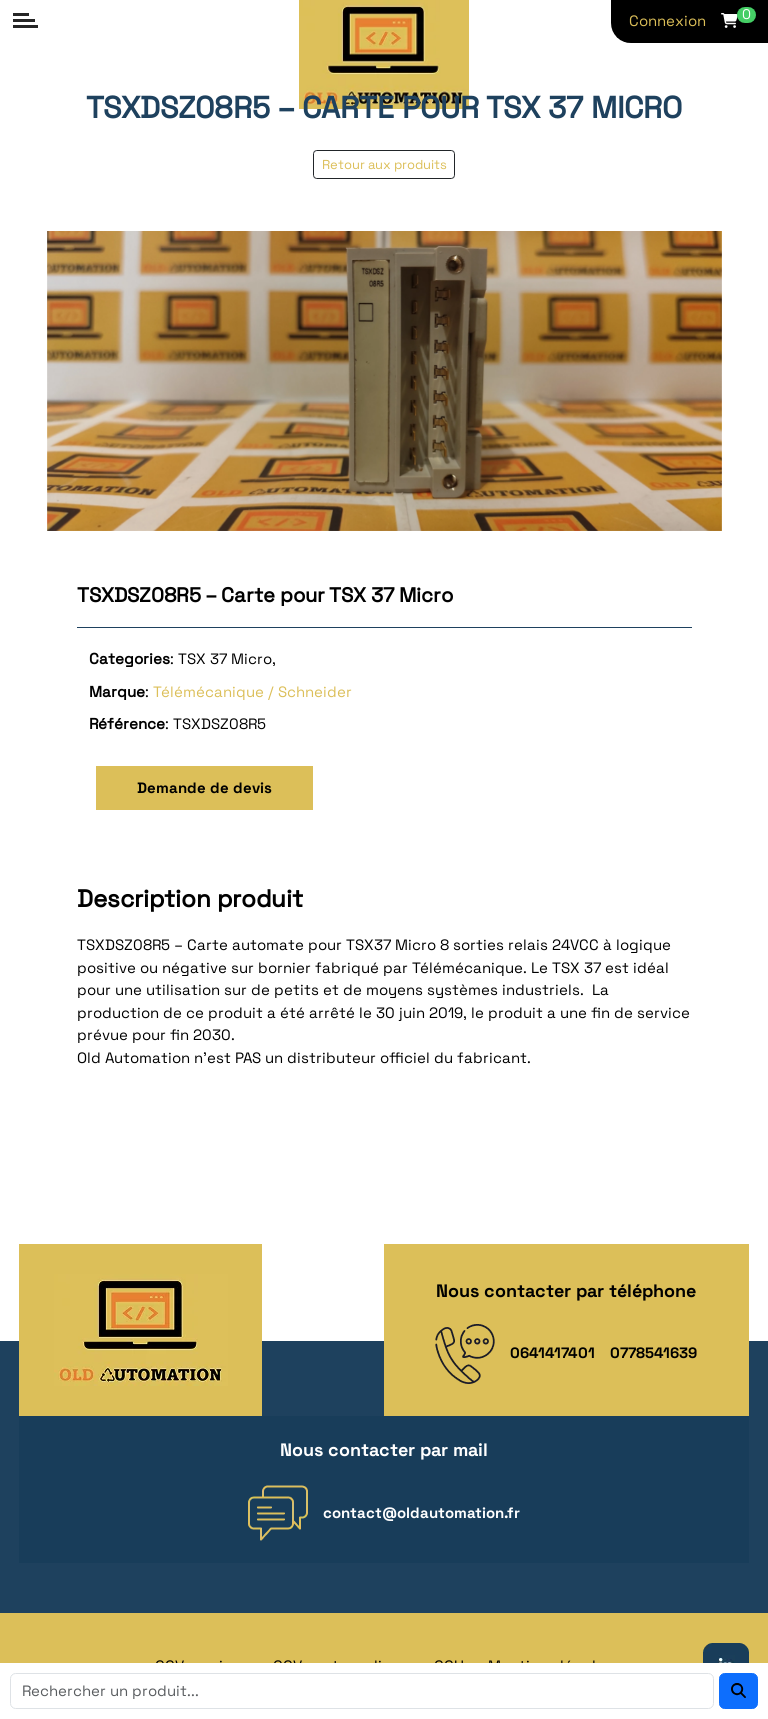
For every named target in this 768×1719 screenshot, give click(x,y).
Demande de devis (204, 787)
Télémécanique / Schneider (252, 691)
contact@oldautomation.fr (421, 1512)
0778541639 (653, 1352)
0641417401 (552, 1352)
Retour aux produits (384, 164)
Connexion (667, 20)
